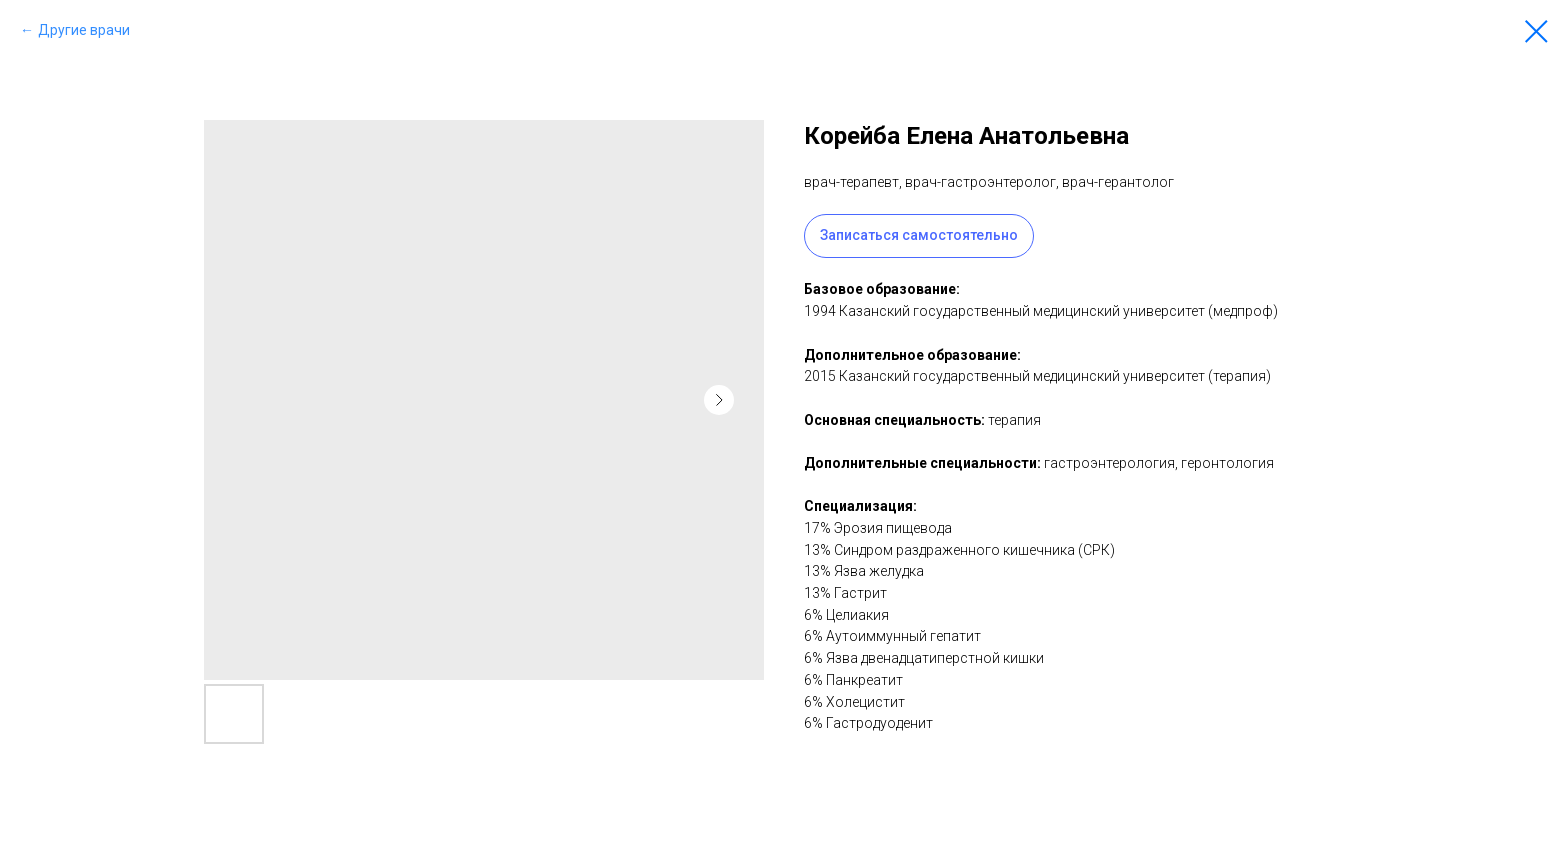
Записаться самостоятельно (919, 235)
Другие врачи (84, 30)
